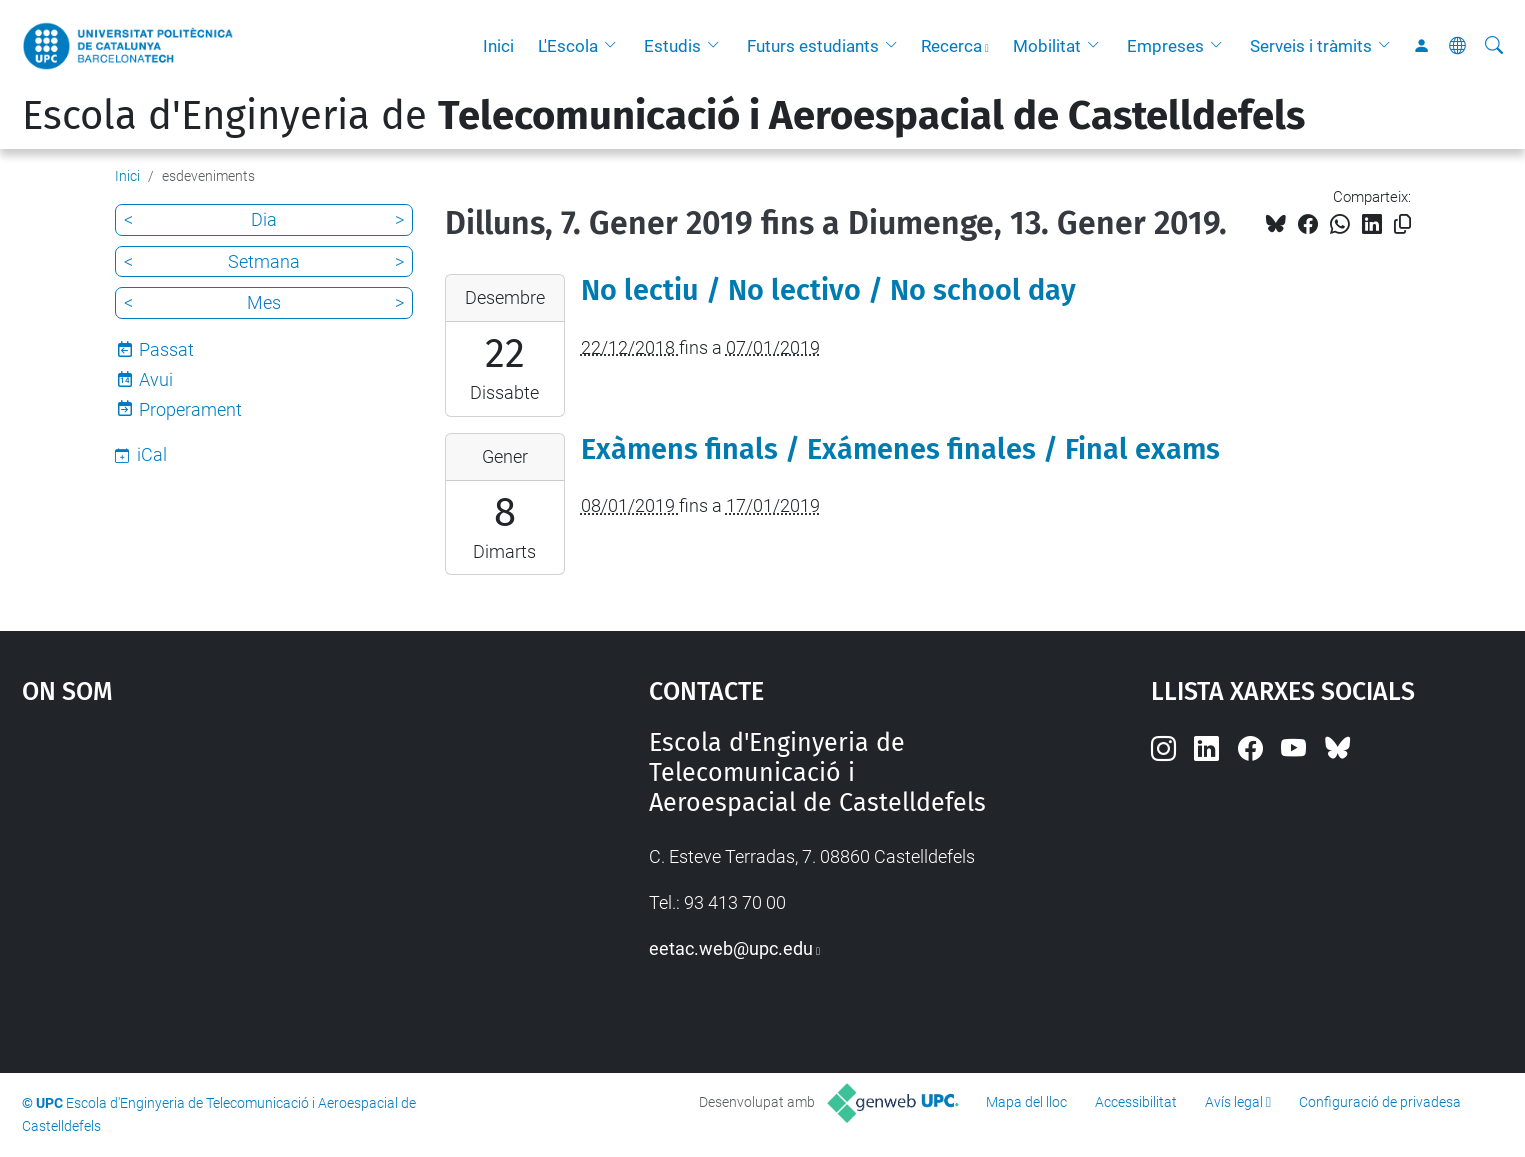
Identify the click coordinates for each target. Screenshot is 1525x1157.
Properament (190, 409)
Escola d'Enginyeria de (663, 116)
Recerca (951, 46)
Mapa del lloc (1026, 1102)
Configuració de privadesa (1380, 1102)
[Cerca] (1494, 46)
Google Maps (261, 878)
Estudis (672, 46)
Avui (156, 379)
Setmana (264, 261)
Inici (498, 46)
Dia (264, 219)
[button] (615, 46)
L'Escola (568, 46)
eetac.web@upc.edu (731, 948)
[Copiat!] (1402, 224)
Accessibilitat (1136, 1102)
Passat (166, 349)
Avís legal (1234, 1102)
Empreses (1165, 46)
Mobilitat (1047, 46)
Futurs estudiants (813, 46)
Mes (264, 302)
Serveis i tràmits (1311, 46)
